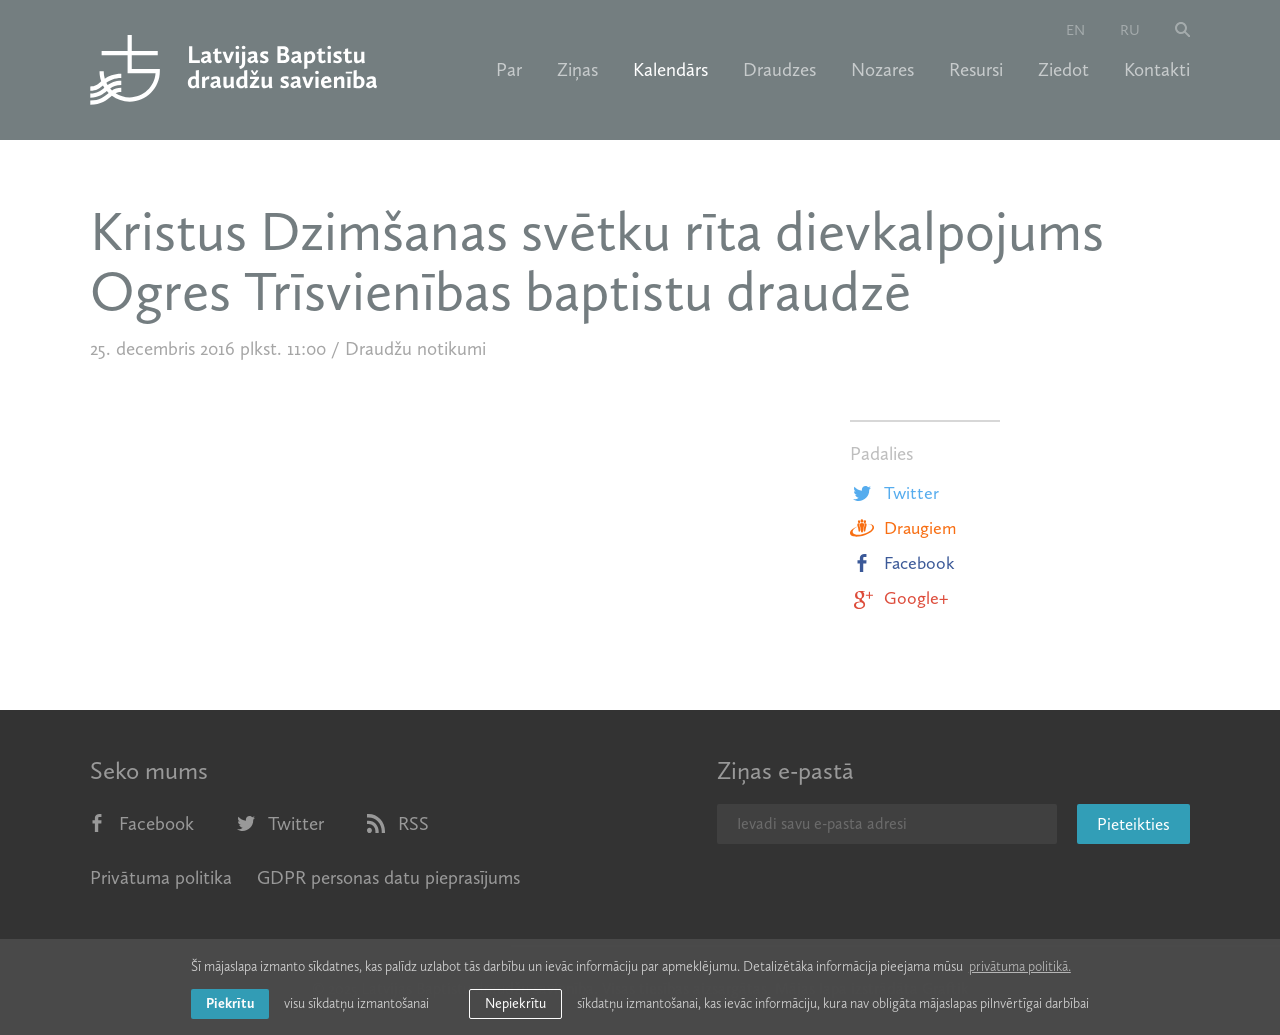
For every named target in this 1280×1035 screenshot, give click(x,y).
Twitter (894, 493)
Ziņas (577, 70)
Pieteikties (1133, 824)
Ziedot (1063, 70)
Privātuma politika (161, 877)
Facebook (902, 563)
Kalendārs (670, 70)
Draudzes (779, 70)
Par (509, 70)
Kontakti (1157, 70)
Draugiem (903, 528)
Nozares (882, 70)
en (1075, 30)
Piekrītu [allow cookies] (230, 1003)
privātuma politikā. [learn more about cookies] (1020, 966)
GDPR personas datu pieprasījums (388, 877)
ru (1130, 30)
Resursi (976, 70)
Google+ (899, 598)
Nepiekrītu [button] (515, 1003)
